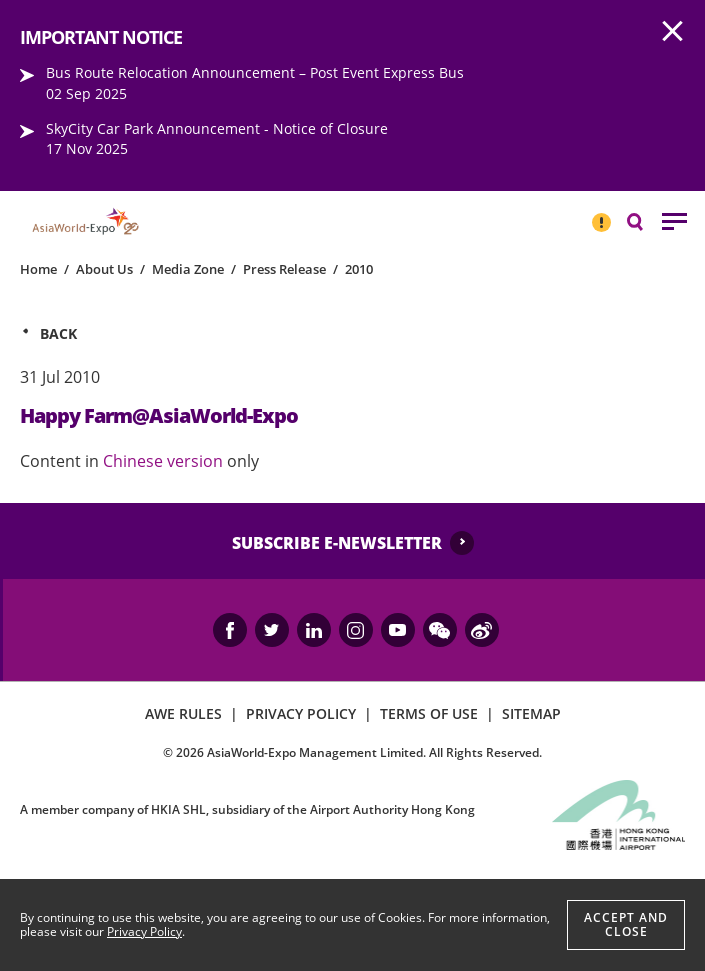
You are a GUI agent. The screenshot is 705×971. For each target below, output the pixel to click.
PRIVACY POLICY (301, 713)
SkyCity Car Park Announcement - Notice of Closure (217, 128)
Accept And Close (626, 924)
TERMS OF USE (429, 713)
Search (645, 220)
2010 (359, 269)
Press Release (284, 269)
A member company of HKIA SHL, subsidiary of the (247, 809)
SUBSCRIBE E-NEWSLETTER (337, 543)
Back (58, 333)
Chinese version (165, 461)
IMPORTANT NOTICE (601, 214)
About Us (104, 269)
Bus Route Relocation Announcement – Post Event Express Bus (255, 72)
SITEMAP (531, 713)
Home (38, 269)
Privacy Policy (144, 931)
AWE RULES (183, 713)
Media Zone (188, 269)
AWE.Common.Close (673, 32)
